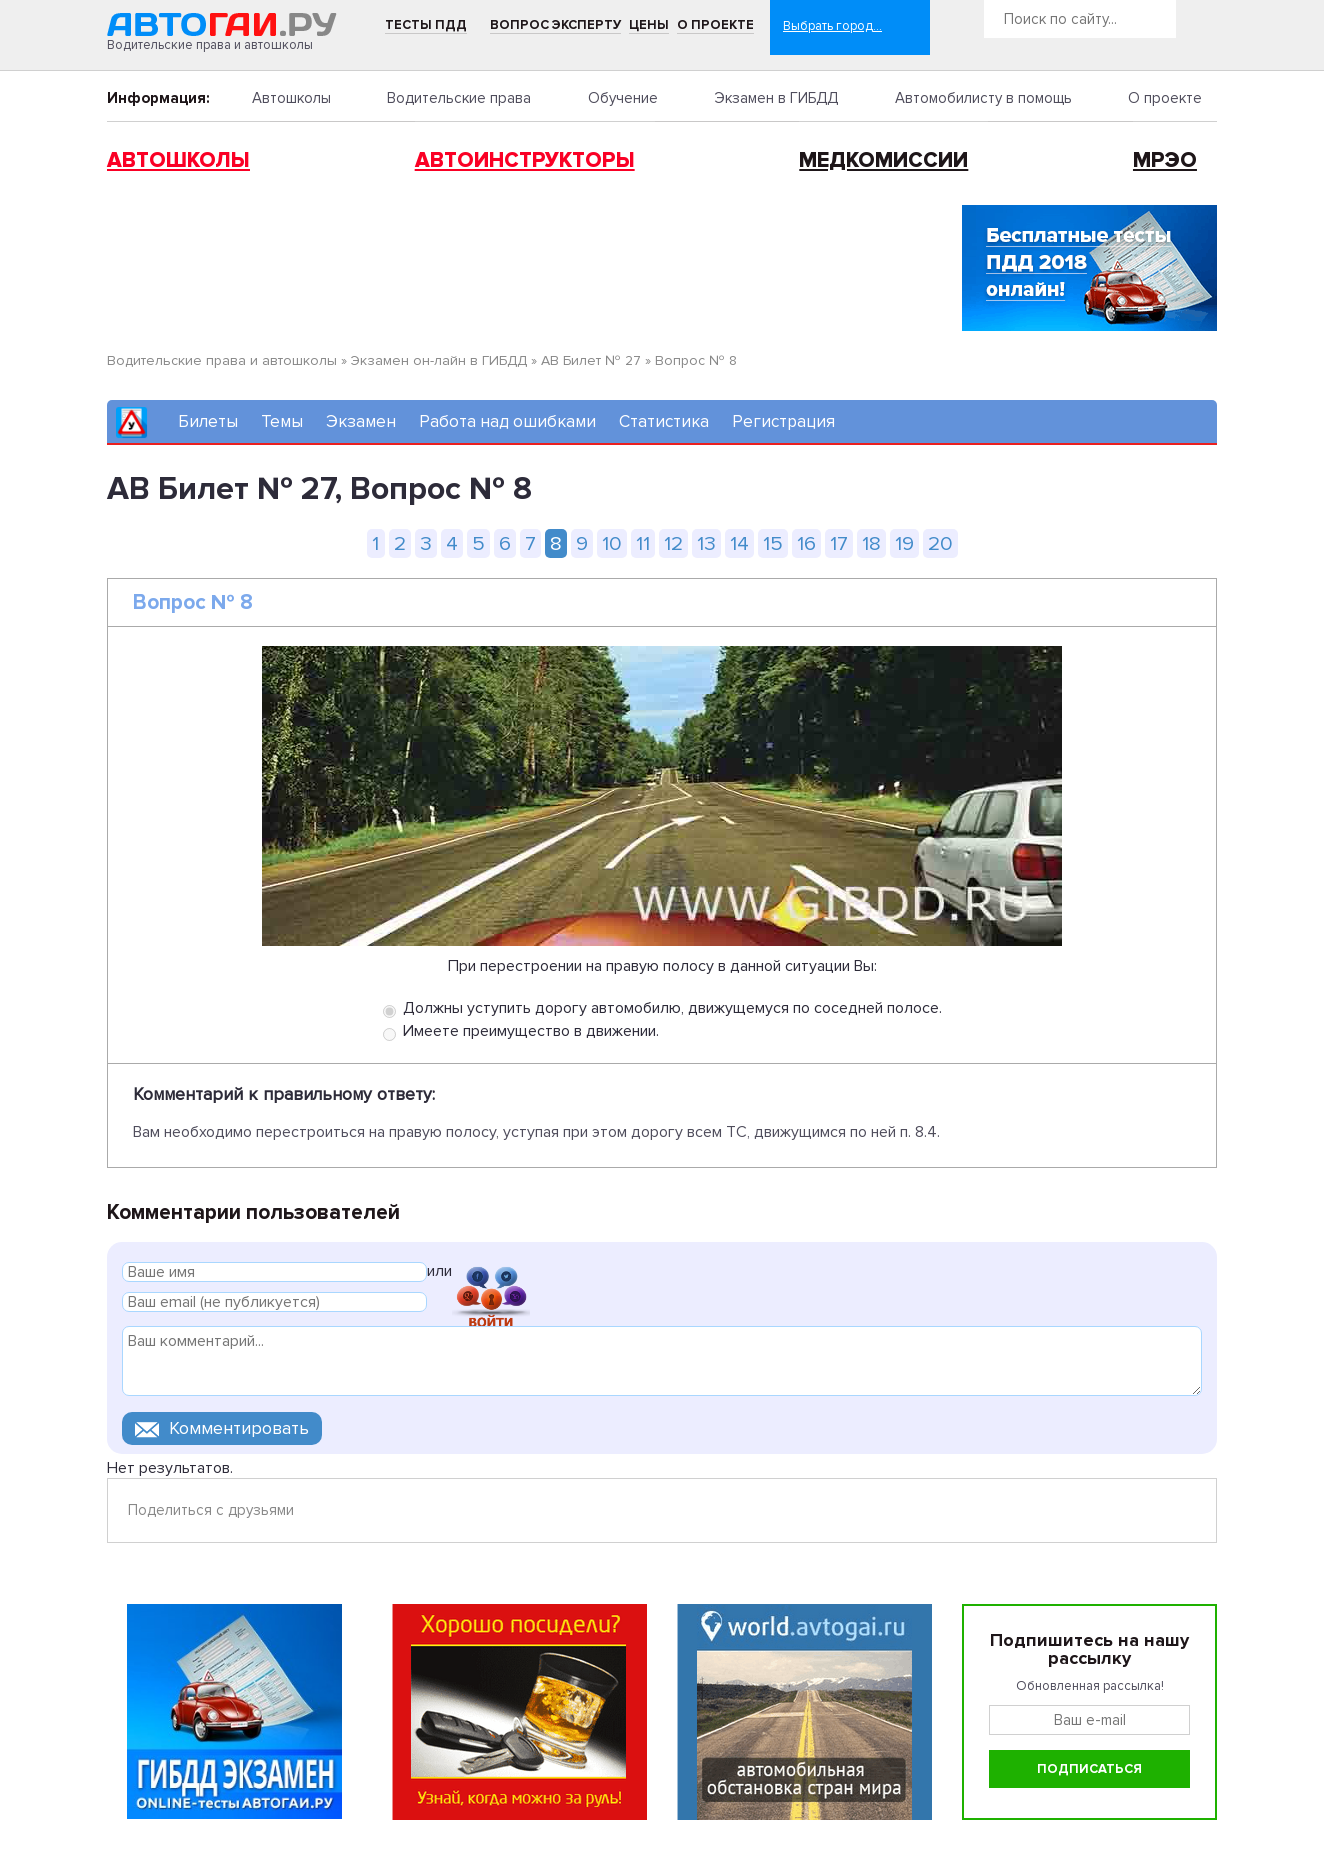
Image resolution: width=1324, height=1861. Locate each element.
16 (806, 543)
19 (904, 543)
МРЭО (1165, 160)
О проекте (715, 25)
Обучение (623, 98)
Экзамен (361, 421)
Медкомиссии (883, 160)
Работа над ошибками (507, 421)
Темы (282, 421)
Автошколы (291, 98)
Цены (649, 25)
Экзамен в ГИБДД (776, 98)
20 (940, 543)
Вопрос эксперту (555, 25)
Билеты (208, 421)
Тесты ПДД (426, 25)
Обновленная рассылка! (1090, 1686)
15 (773, 543)
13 (706, 543)
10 (612, 543)
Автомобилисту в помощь (983, 98)
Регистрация (783, 421)
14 (739, 543)
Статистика (664, 421)
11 (643, 543)
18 (871, 543)
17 (839, 543)
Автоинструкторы (525, 160)
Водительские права (459, 98)
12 (673, 543)
